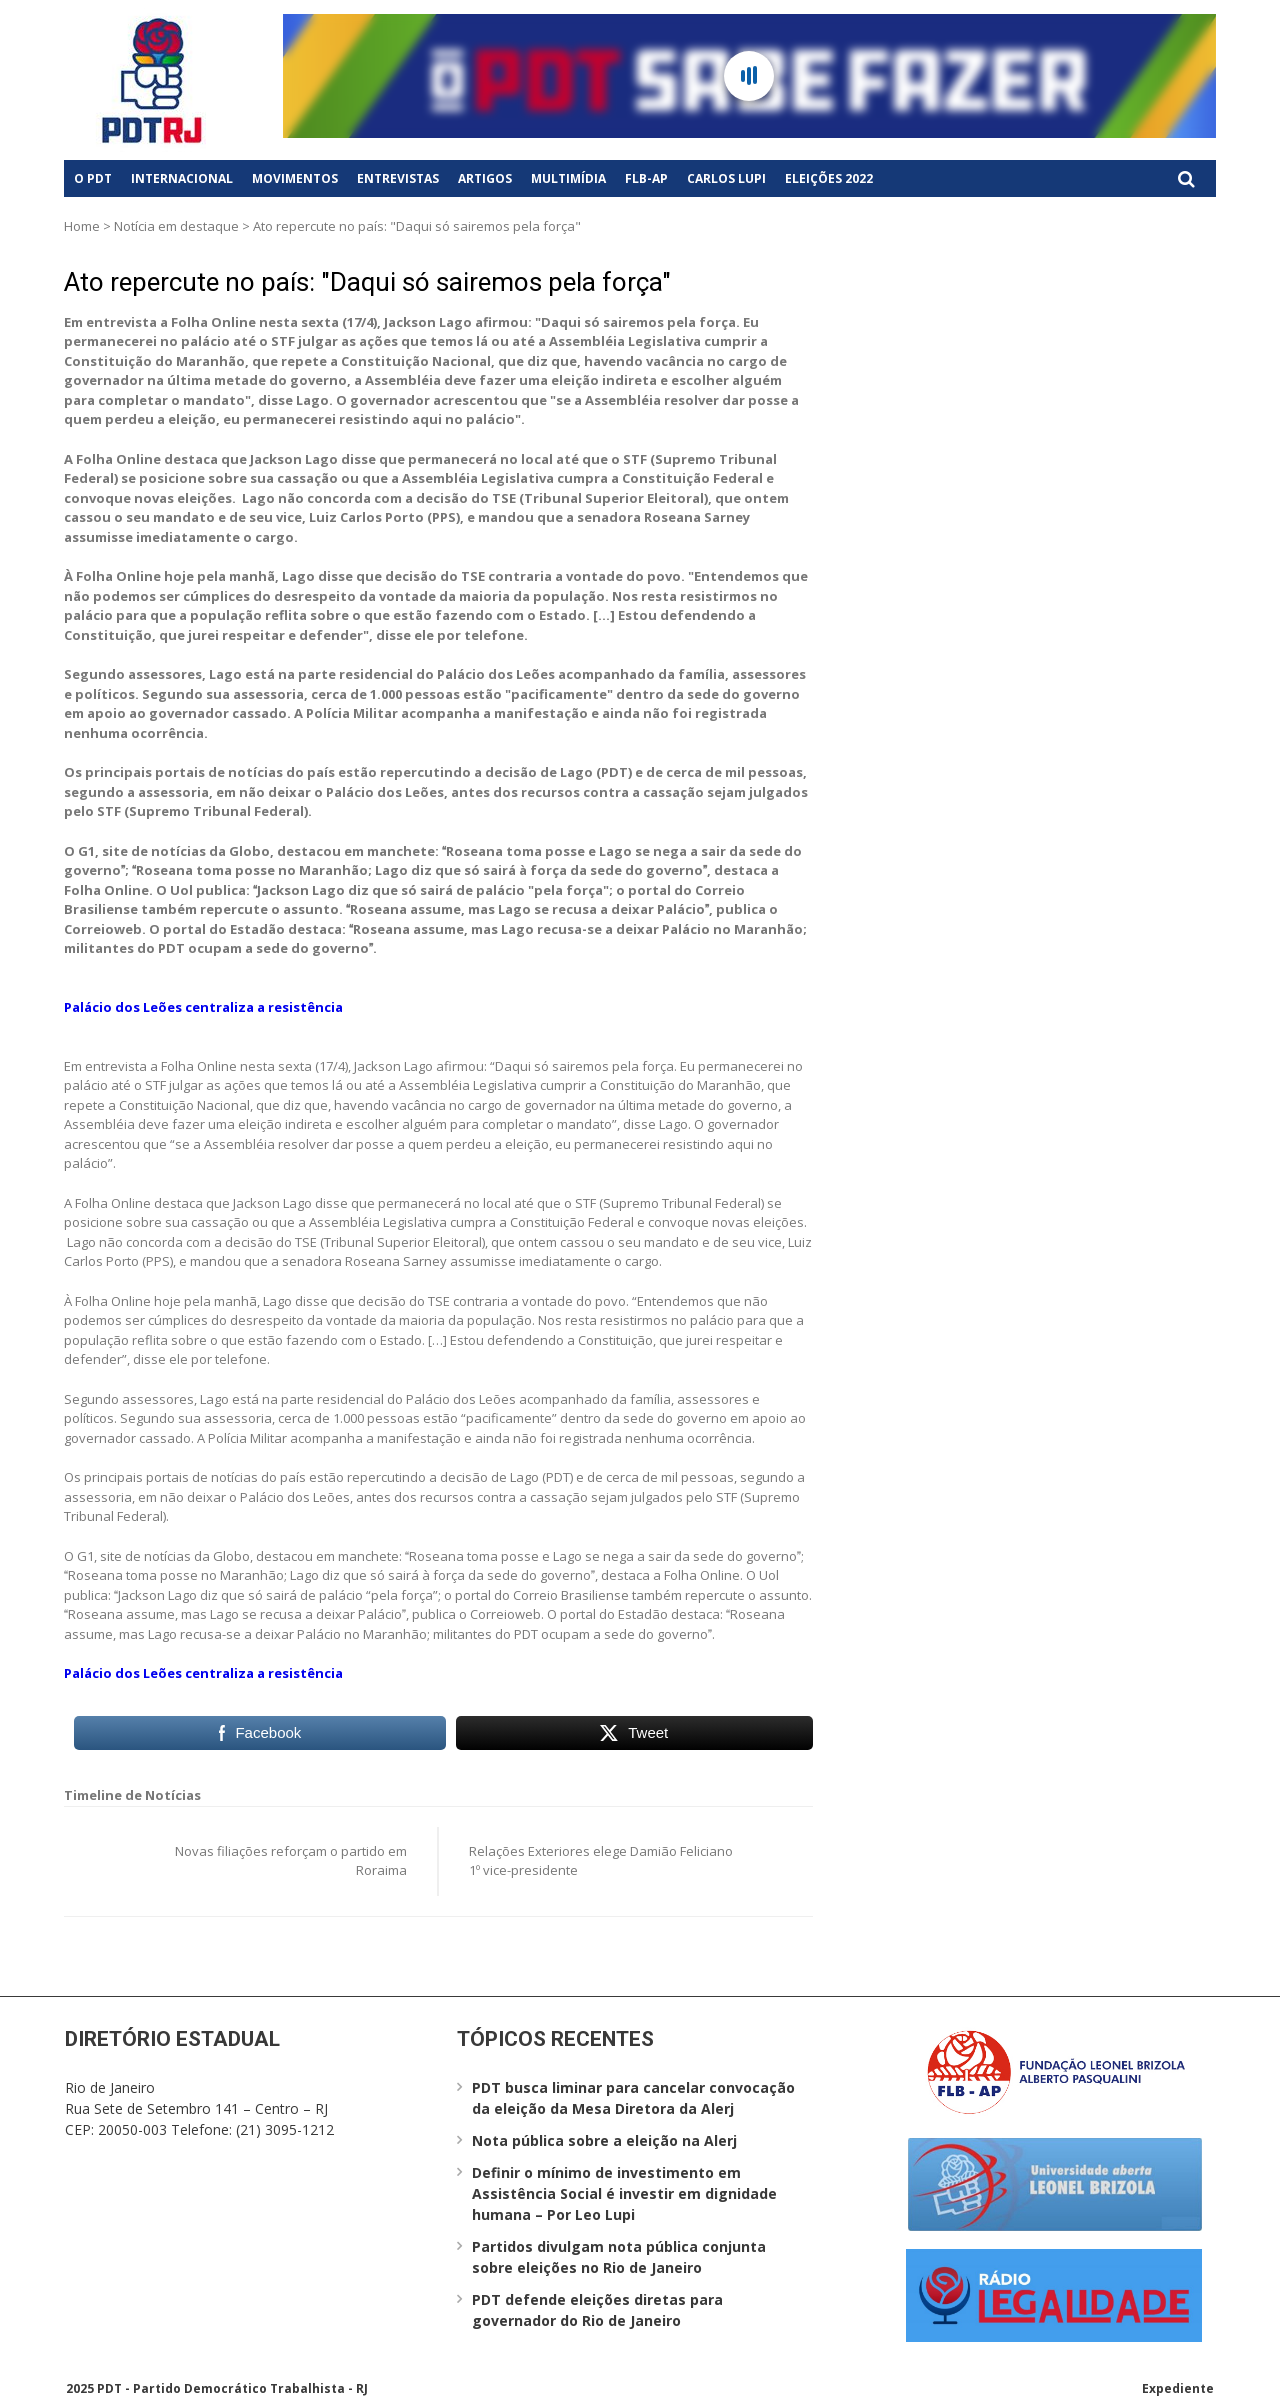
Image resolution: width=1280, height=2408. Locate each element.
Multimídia (568, 178)
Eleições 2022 (829, 178)
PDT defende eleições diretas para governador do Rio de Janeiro (597, 2310)
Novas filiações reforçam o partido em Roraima (291, 1861)
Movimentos (295, 178)
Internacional (182, 178)
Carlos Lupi (726, 178)
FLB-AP (646, 178)
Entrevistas (398, 178)
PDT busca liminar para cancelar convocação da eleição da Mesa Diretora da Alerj (633, 2098)
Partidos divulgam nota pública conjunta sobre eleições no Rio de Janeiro (619, 2257)
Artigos (485, 178)
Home (82, 226)
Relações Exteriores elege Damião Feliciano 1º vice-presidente (601, 1861)
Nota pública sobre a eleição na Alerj (604, 2140)
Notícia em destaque (176, 226)
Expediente (1178, 2388)
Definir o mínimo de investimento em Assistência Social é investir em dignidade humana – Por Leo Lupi (624, 2193)
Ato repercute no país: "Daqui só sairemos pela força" (367, 282)
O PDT (93, 178)
